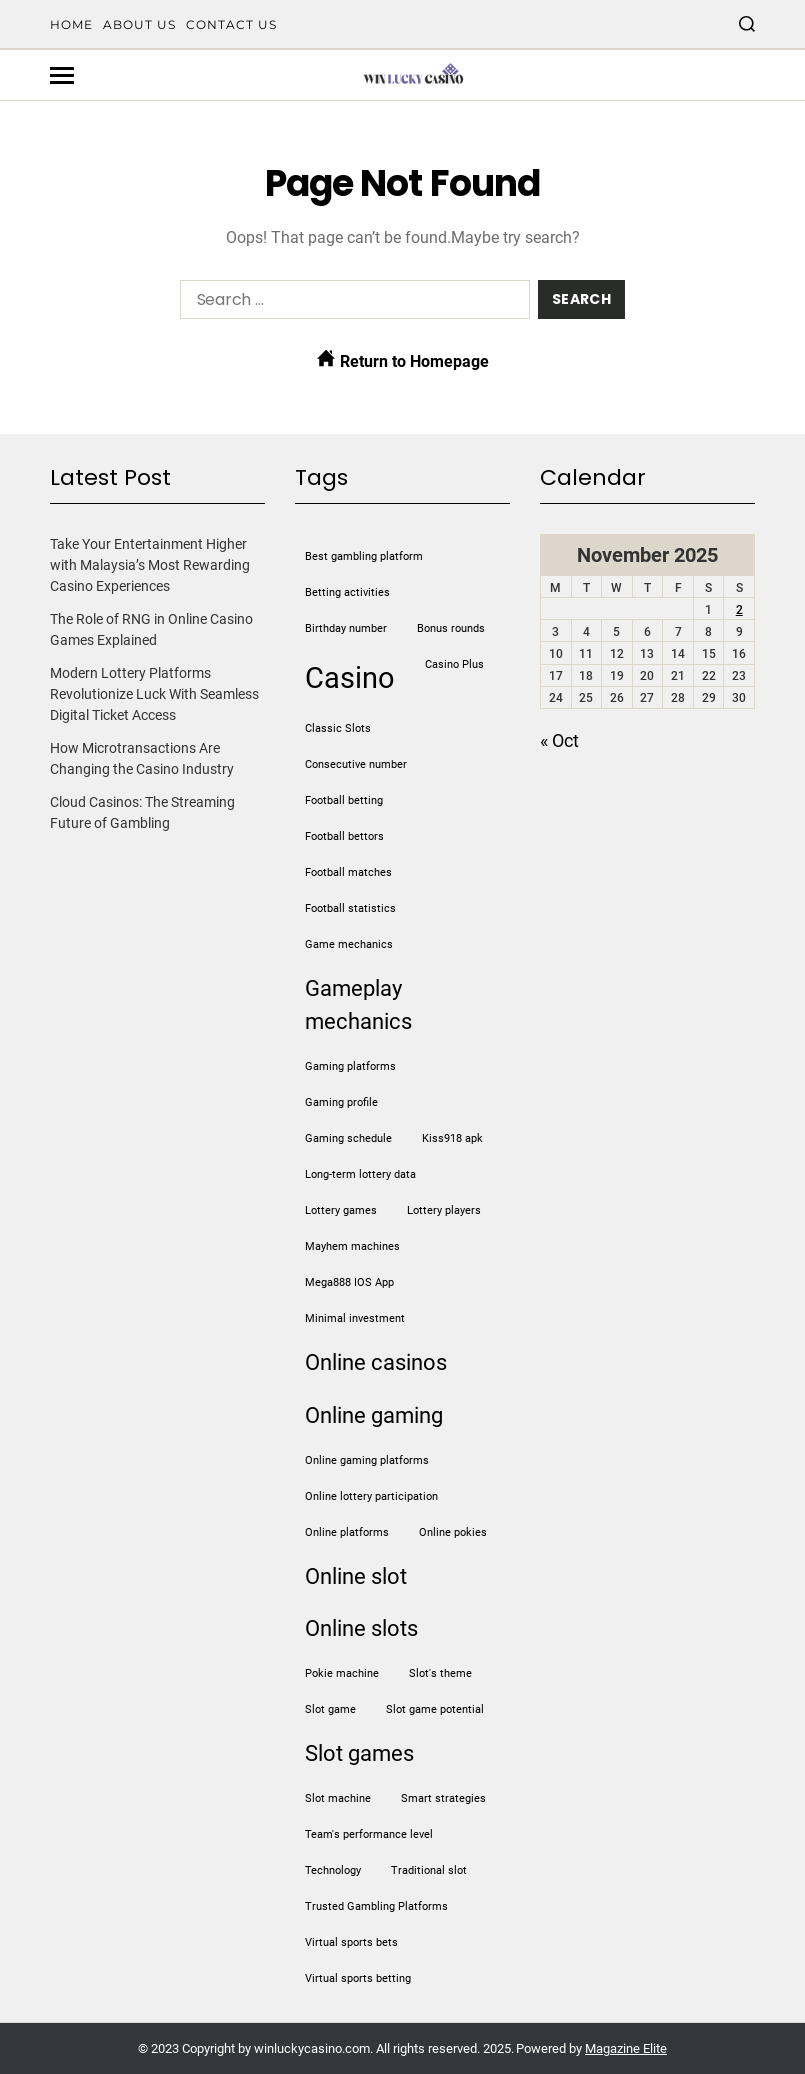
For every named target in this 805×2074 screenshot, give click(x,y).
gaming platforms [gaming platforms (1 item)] (350, 1066)
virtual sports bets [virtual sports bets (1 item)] (351, 1942)
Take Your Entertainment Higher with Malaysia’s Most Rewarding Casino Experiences (150, 565)
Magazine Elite (626, 2048)
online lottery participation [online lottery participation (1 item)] (371, 1496)
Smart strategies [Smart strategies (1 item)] (443, 1798)
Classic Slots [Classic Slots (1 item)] (338, 728)
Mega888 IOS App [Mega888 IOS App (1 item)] (349, 1282)
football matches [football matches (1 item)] (348, 872)
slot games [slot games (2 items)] (359, 1753)
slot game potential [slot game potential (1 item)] (435, 1709)
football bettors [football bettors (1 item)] (344, 836)
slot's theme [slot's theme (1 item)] (440, 1673)
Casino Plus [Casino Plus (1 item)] (454, 664)
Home (71, 24)
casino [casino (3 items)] (350, 678)
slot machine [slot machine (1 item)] (338, 1798)
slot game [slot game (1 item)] (330, 1709)
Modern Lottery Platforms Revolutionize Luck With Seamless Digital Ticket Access (154, 694)
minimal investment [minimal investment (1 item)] (355, 1318)
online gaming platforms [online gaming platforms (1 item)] (367, 1460)
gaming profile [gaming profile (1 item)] (341, 1102)
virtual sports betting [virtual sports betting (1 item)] (358, 1978)
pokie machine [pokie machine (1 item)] (342, 1673)
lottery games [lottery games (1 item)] (341, 1210)
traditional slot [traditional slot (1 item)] (429, 1870)
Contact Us (231, 24)
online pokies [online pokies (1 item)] (453, 1532)
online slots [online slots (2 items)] (361, 1628)
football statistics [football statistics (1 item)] (350, 908)
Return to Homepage (403, 360)
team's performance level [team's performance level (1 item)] (369, 1834)
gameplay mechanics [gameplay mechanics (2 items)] (358, 1005)
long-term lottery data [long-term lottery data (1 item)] (360, 1174)
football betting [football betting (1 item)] (344, 800)
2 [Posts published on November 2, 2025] (739, 610)
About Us (139, 24)
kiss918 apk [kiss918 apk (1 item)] (452, 1138)
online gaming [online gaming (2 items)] (374, 1415)
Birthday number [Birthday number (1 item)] (346, 628)
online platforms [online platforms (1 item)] (347, 1532)
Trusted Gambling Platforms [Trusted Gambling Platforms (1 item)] (376, 1906)
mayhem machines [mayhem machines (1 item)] (352, 1246)
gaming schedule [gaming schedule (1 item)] (348, 1138)
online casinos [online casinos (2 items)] (376, 1362)
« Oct (559, 740)
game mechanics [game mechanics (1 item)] (349, 944)
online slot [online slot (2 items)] (356, 1576)
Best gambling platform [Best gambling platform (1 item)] (364, 556)
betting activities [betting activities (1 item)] (347, 592)
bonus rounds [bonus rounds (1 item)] (451, 628)
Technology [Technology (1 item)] (333, 1870)
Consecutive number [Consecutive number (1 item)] (356, 764)
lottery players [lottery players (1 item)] (444, 1210)
